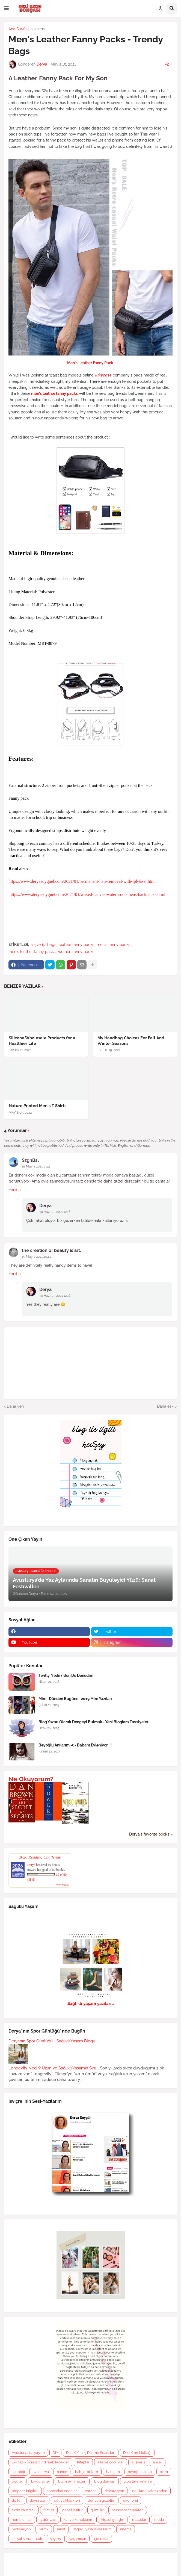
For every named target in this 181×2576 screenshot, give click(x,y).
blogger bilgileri (25, 2491)
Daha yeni (16, 1406)
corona (91, 2491)
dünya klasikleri (67, 2500)
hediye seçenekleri (128, 2510)
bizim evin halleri (72, 2481)
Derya (45, 1205)
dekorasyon (114, 2491)
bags (51, 944)
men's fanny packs (113, 944)
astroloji (18, 2472)
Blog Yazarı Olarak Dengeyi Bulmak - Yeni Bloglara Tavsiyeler (93, 1722)
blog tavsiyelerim (137, 2481)
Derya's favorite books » (151, 1834)
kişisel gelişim (112, 2520)
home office (22, 2520)
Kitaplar (83, 2462)
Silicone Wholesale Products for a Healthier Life (42, 1041)
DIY (55, 2453)
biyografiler (40, 2481)
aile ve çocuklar (110, 2462)
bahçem (113, 2472)
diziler (17, 2500)
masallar (139, 2520)
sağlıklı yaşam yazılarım (92, 2529)
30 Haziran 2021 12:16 (54, 1212)
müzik (44, 2529)
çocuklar (101, 2539)
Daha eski (165, 1406)
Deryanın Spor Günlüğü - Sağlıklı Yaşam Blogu (51, 2041)
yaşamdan (77, 2539)
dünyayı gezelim (101, 2500)
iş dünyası (48, 2520)
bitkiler (17, 2481)
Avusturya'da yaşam (28, 2453)
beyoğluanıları (140, 2472)
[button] (6, 8)
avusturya (41, 2472)
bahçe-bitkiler (86, 2472)
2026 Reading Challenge (40, 1857)
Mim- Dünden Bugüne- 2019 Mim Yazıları (75, 1698)
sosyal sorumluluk (27, 2539)
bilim (164, 2472)
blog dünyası (104, 2481)
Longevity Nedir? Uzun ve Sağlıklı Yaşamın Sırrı (52, 2068)
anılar (157, 2462)
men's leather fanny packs (32, 951)
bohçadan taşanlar (61, 2491)
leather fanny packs (76, 944)
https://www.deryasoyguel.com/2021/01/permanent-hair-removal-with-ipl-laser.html (82, 881)
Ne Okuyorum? (30, 1779)
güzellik (97, 2510)
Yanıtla (15, 1190)
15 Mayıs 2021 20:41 (36, 1256)
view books (62, 1884)
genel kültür (72, 2510)
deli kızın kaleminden (149, 2491)
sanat (61, 2529)
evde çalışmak (23, 2510)
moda (159, 2520)
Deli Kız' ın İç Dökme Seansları (90, 2453)
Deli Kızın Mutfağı (137, 2453)
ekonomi (130, 2500)
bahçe (62, 2472)
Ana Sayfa (17, 29)
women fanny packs (76, 951)
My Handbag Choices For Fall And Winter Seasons (130, 1041)
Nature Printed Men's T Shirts (37, 1105)
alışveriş (38, 29)
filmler (48, 2510)
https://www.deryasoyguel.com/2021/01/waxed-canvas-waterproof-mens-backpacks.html (86, 894)
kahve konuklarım (78, 2520)
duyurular (38, 2500)
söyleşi (55, 2539)
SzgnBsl (30, 1160)
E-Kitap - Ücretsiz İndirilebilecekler (40, 2462)
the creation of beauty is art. (51, 1250)
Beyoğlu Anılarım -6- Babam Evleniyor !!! (75, 1745)
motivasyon (21, 2529)
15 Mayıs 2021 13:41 (36, 1166)
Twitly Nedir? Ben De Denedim (65, 1675)
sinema (126, 2529)
